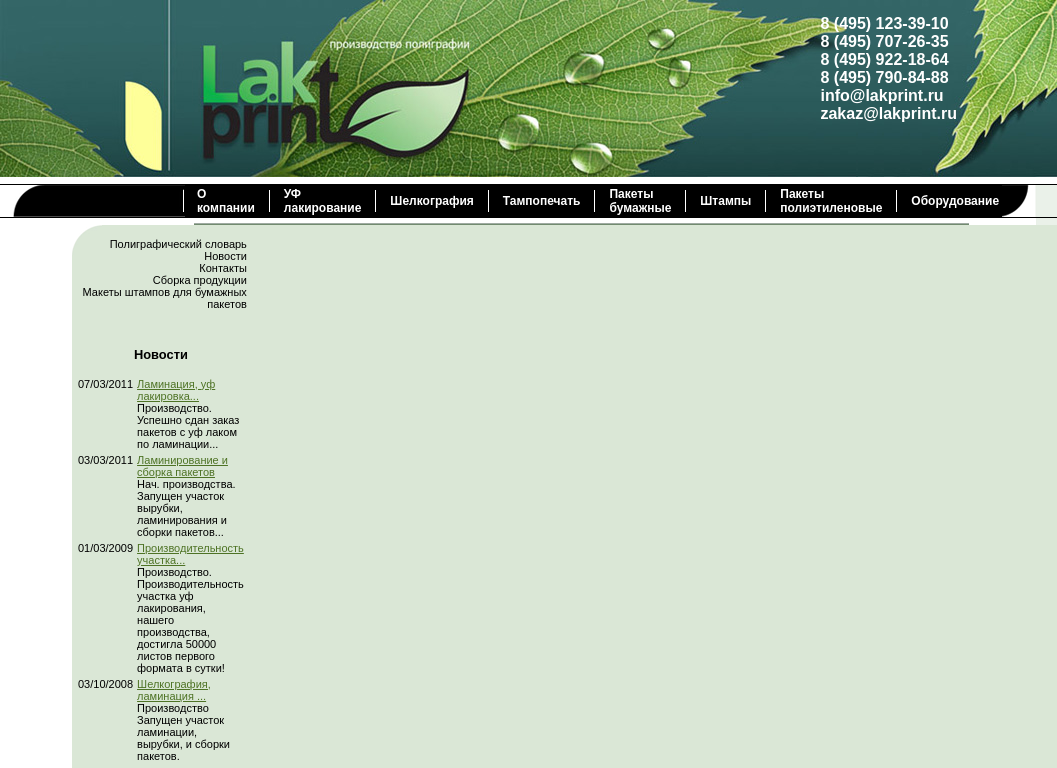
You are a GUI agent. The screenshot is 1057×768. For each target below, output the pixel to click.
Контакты (223, 268)
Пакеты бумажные (640, 201)
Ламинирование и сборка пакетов (182, 466)
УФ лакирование (323, 201)
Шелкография (431, 201)
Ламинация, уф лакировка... (176, 390)
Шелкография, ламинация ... (174, 690)
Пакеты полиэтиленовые (831, 201)
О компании (226, 201)
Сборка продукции (200, 280)
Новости (225, 256)
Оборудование (955, 201)
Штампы (725, 201)
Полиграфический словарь (178, 244)
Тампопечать (542, 201)
